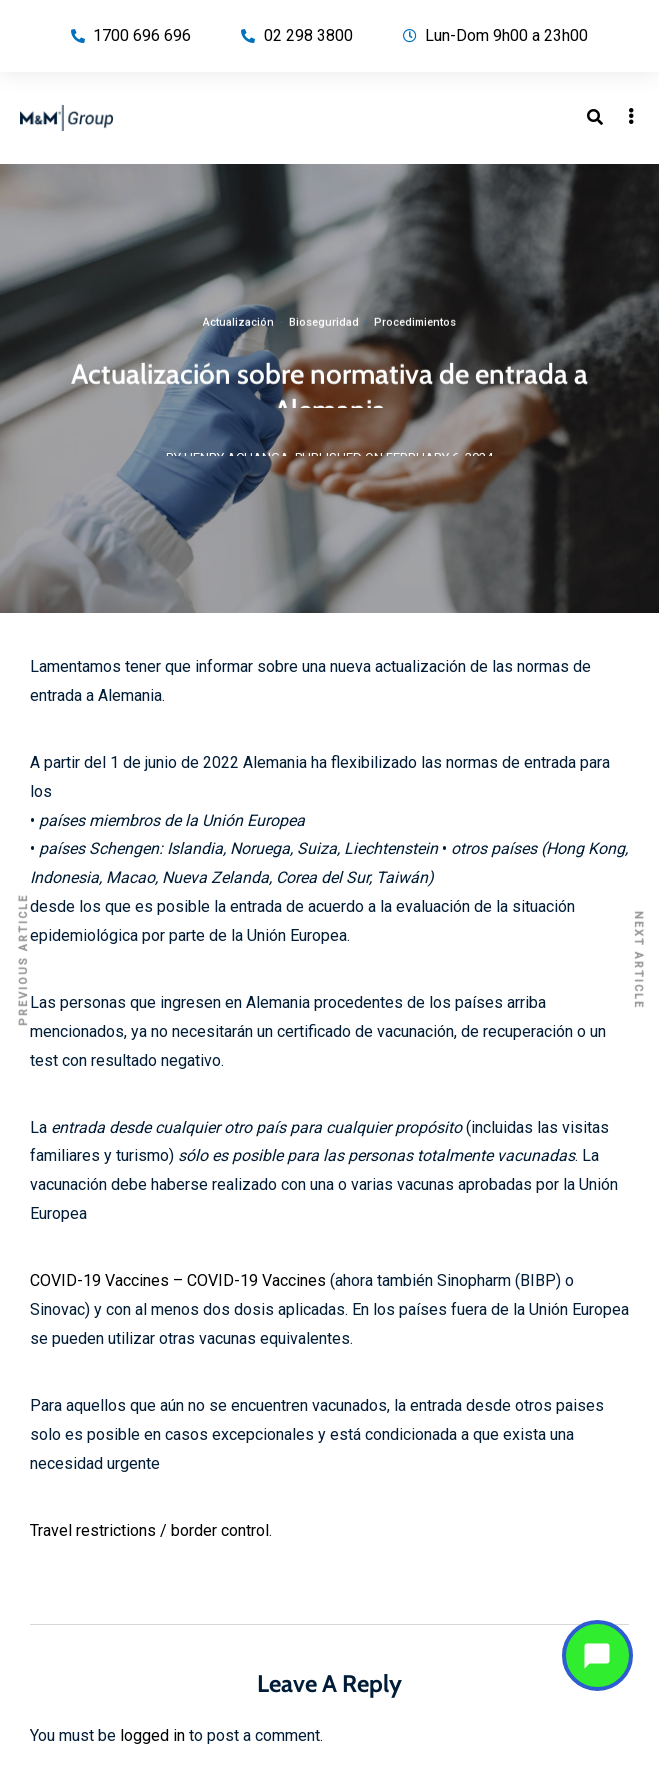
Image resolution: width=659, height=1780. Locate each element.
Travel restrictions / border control (149, 1530)
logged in (152, 1735)
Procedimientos (415, 331)
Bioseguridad (324, 331)
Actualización (238, 331)
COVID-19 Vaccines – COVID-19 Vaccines (178, 1280)
